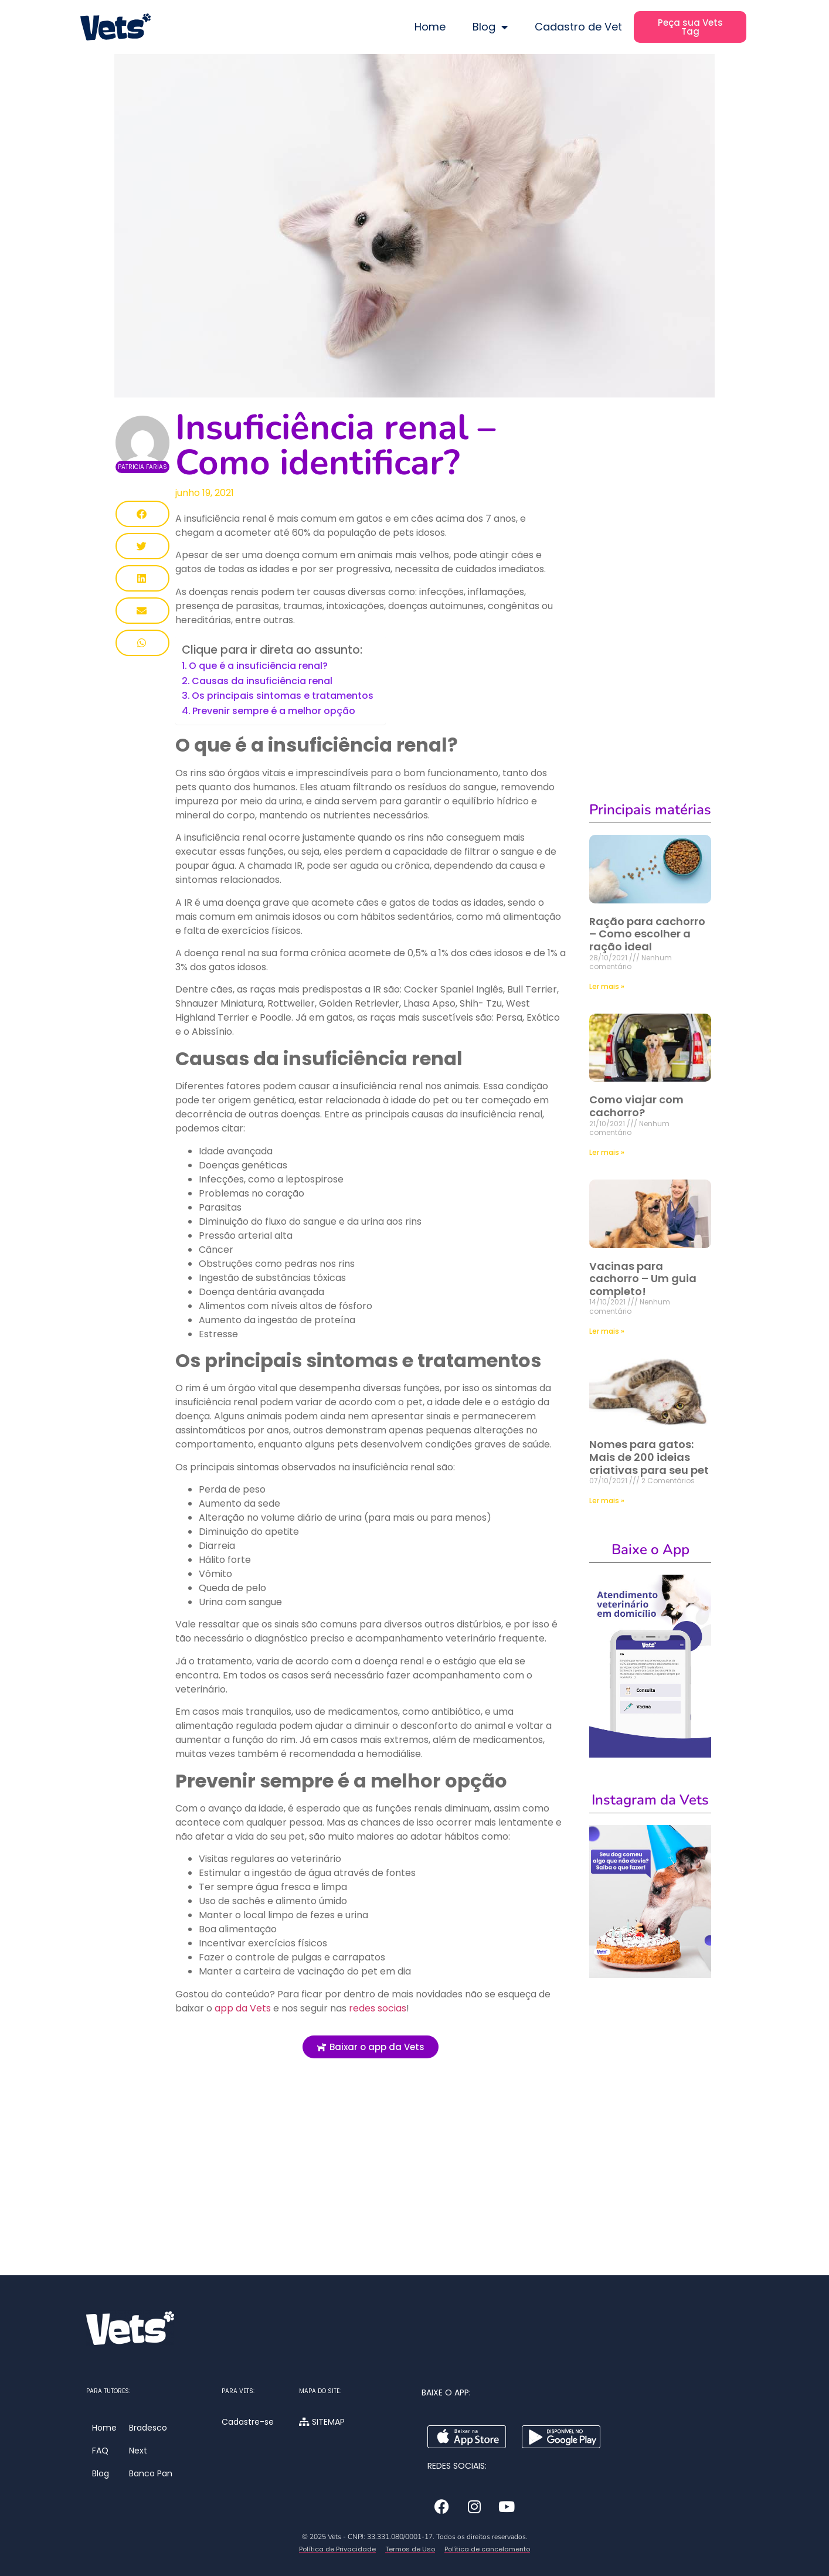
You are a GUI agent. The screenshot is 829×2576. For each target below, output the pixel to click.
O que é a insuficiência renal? (258, 665)
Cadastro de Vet (578, 26)
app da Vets (244, 2008)
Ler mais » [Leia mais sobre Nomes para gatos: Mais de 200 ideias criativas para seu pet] (606, 1501)
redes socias (377, 2008)
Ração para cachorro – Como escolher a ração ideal (647, 934)
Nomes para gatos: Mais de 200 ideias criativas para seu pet (649, 1457)
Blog (490, 27)
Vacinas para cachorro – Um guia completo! (643, 1279)
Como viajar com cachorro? (636, 1106)
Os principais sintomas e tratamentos (282, 695)
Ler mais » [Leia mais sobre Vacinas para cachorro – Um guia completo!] (606, 1331)
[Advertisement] (370, 2181)
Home (430, 26)
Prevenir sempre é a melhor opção (273, 711)
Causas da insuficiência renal (262, 681)
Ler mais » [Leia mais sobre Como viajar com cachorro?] (606, 1152)
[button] (142, 514)
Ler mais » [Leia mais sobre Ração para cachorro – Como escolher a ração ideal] (606, 986)
